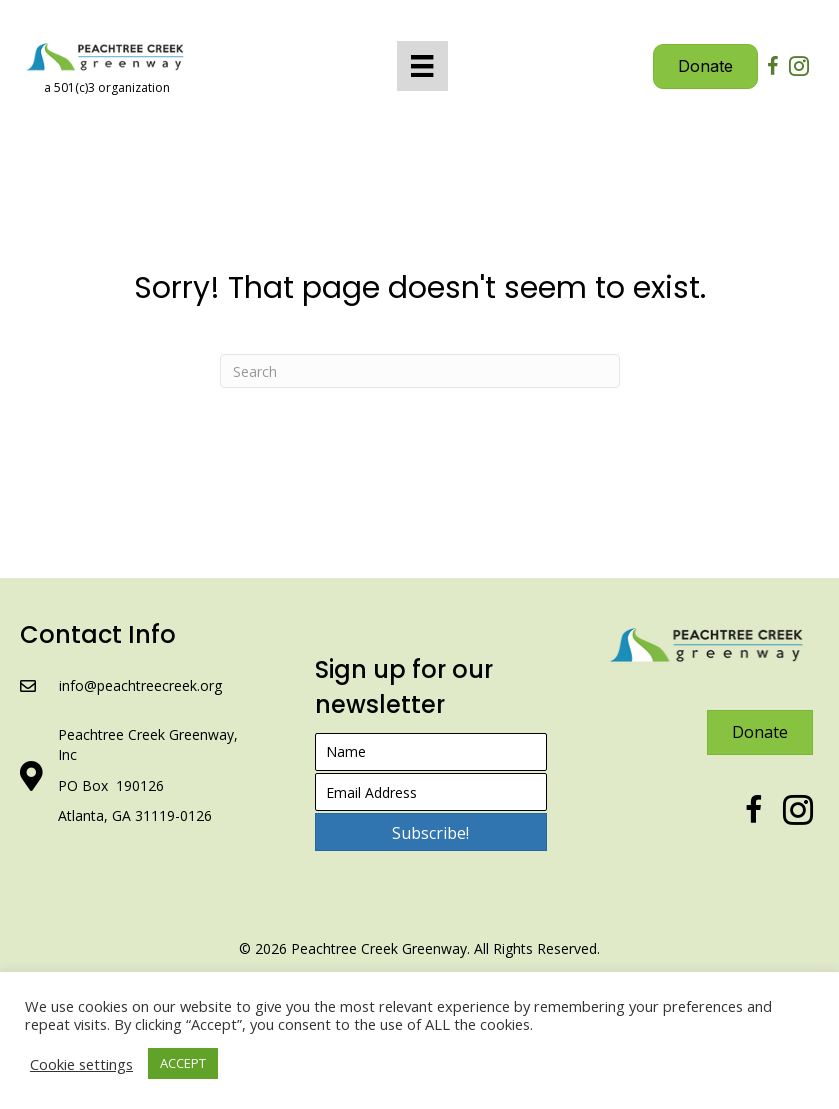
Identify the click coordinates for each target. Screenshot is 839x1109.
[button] (431, 832)
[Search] (420, 371)
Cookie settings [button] (81, 1064)
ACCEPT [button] (183, 1063)
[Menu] (422, 66)
